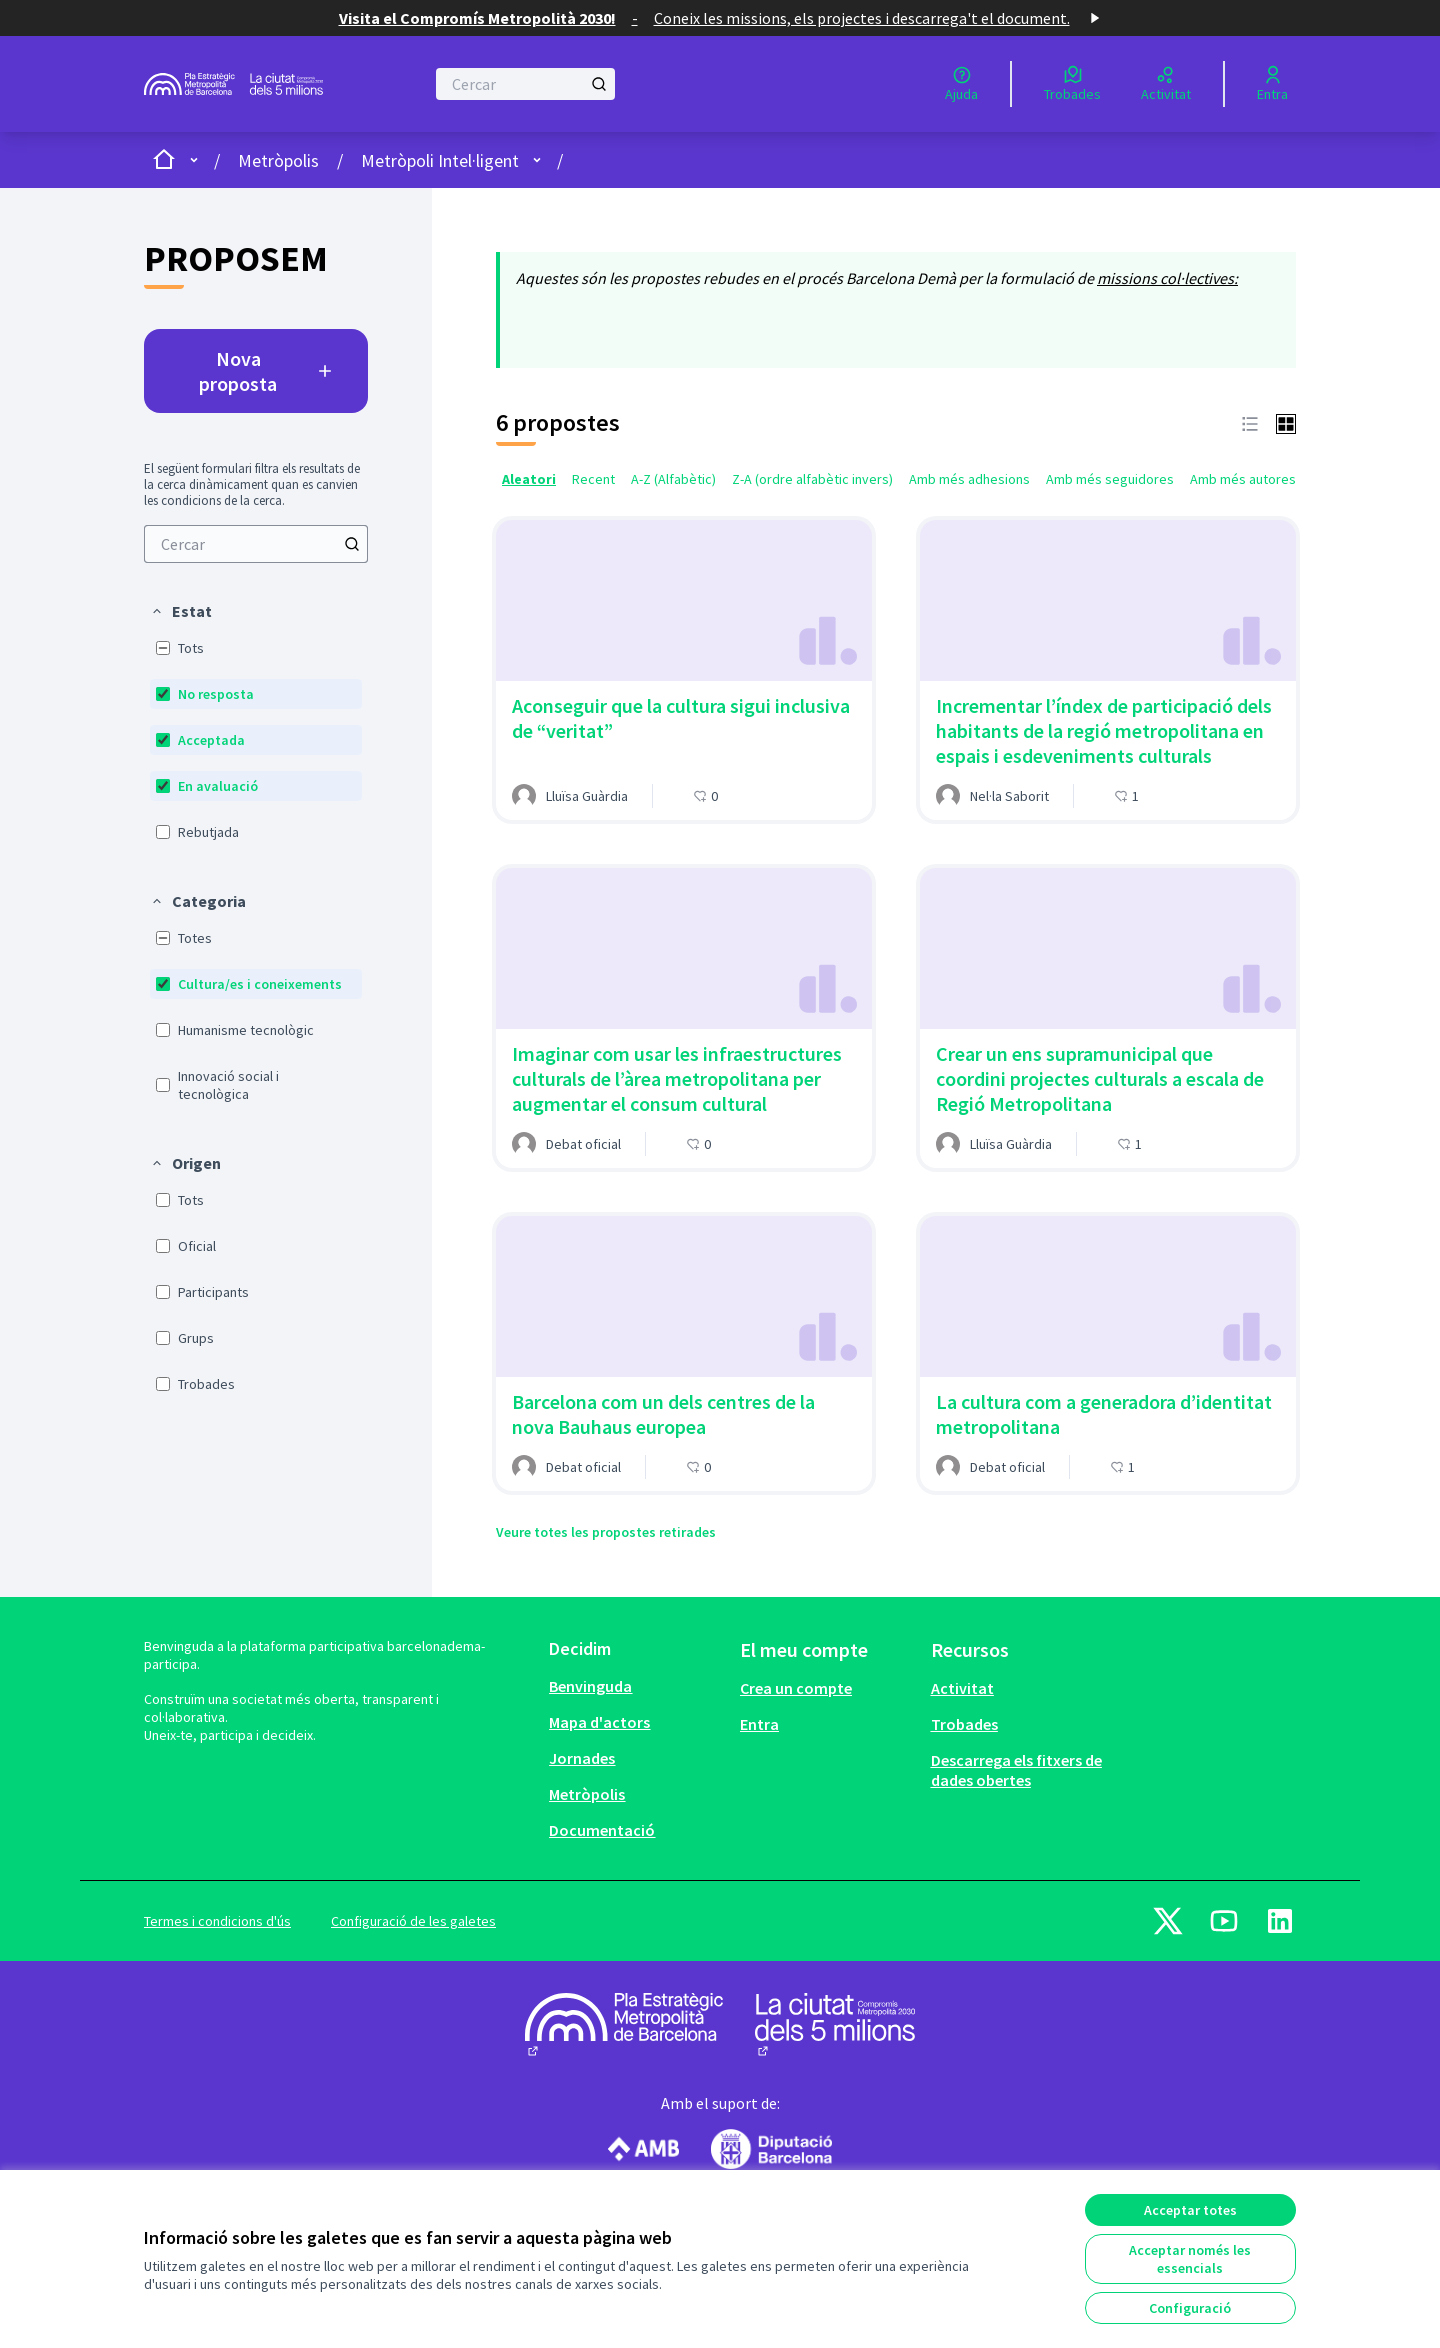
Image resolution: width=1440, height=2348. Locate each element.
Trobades (964, 1724)
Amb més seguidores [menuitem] (1110, 479)
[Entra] (1272, 84)
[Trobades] (1072, 84)
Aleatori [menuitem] (529, 479)
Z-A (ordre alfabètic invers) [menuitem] (812, 479)
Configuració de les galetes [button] (413, 1921)
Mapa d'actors (599, 1722)
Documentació (602, 1830)
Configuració (1190, 2308)
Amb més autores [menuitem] (1243, 479)
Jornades (582, 1758)
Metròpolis (278, 160)
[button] (181, 611)
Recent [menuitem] (593, 479)
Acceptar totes (1190, 2210)
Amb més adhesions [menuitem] (969, 479)
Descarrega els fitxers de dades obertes (1016, 1770)
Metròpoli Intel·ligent (440, 160)
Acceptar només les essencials (1190, 2259)
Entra (759, 1724)
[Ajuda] (961, 84)
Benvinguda (590, 1686)
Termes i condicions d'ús (217, 1921)
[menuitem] (256, 544)
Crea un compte (796, 1688)
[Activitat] (1166, 84)
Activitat (962, 1688)
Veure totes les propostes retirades (606, 1532)
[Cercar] (525, 84)
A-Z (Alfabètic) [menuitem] (673, 479)
